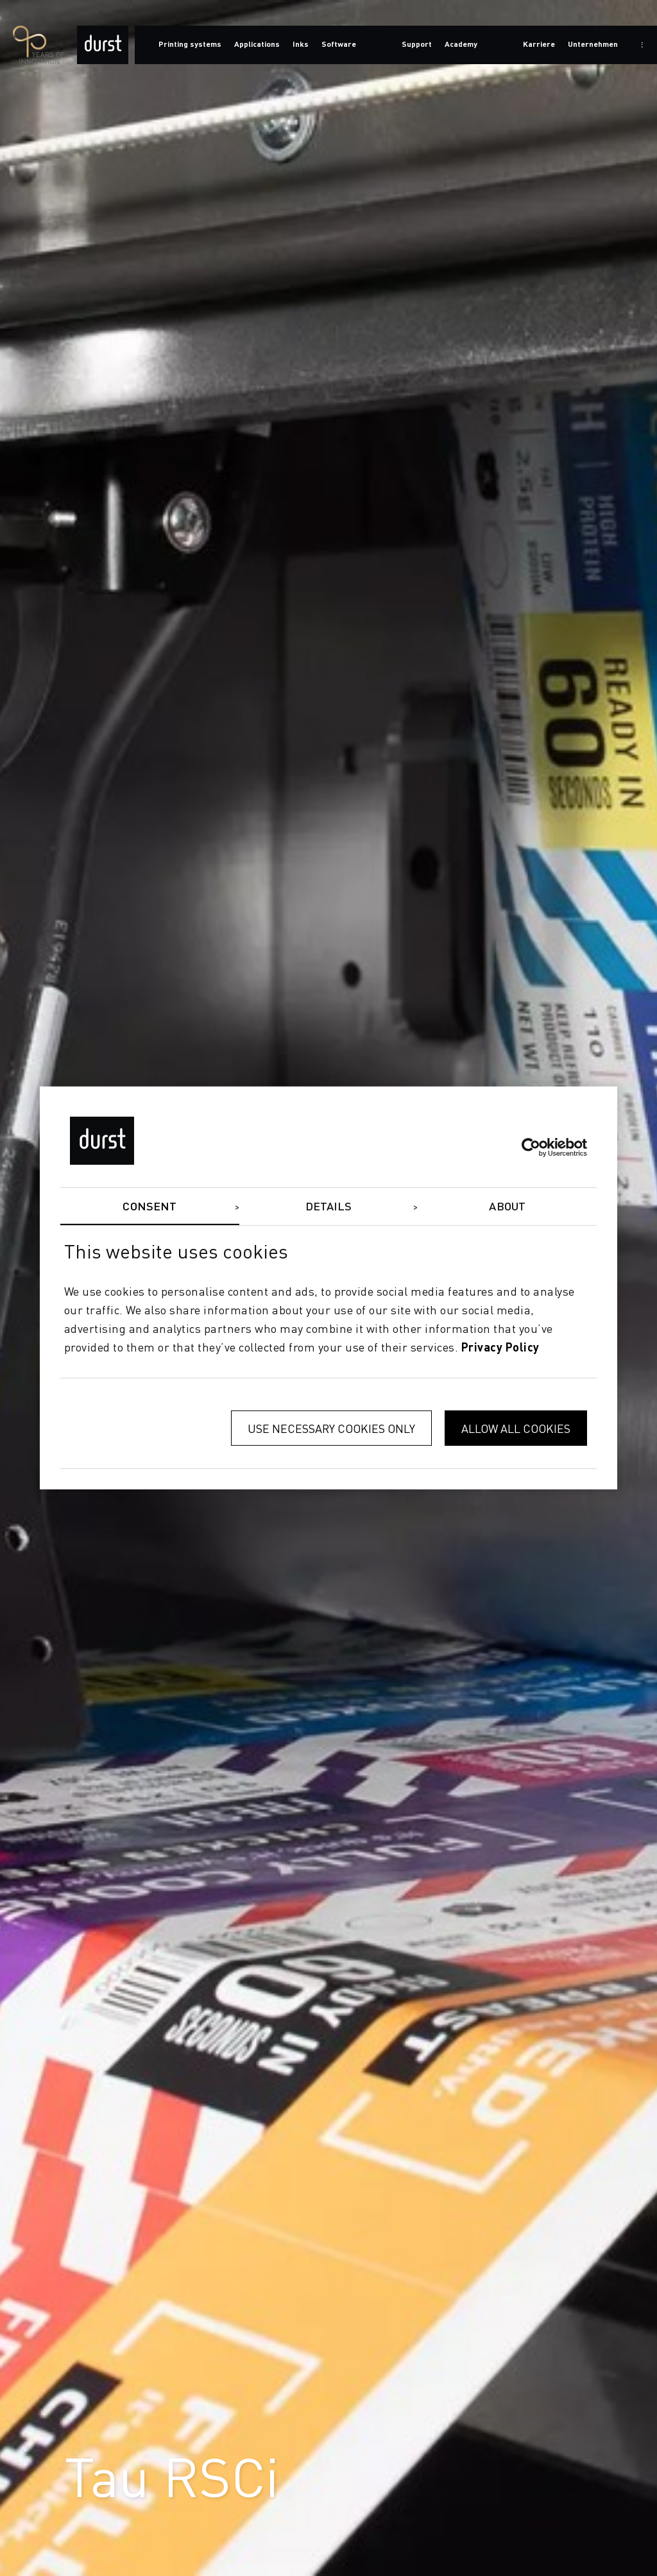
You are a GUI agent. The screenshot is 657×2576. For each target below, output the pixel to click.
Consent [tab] (149, 1207)
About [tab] (507, 1207)
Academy (461, 45)
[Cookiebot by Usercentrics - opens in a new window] (531, 1147)
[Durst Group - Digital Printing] (102, 45)
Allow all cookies (515, 1428)
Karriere (539, 45)
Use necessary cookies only (331, 1428)
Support (417, 45)
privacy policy (500, 1347)
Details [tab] (328, 1207)
